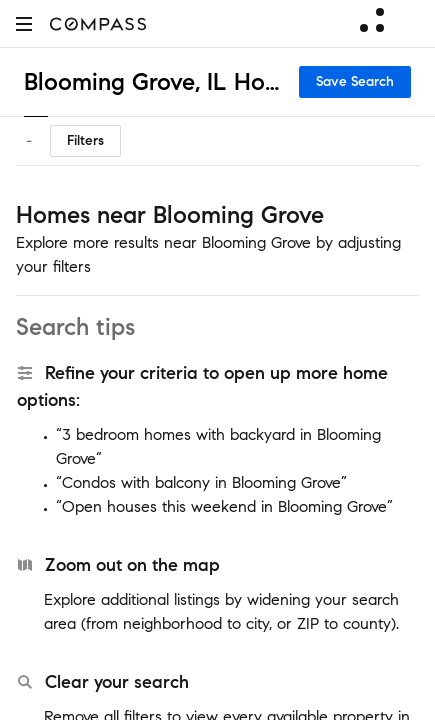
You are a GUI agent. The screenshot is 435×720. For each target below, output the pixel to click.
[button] (24, 23)
